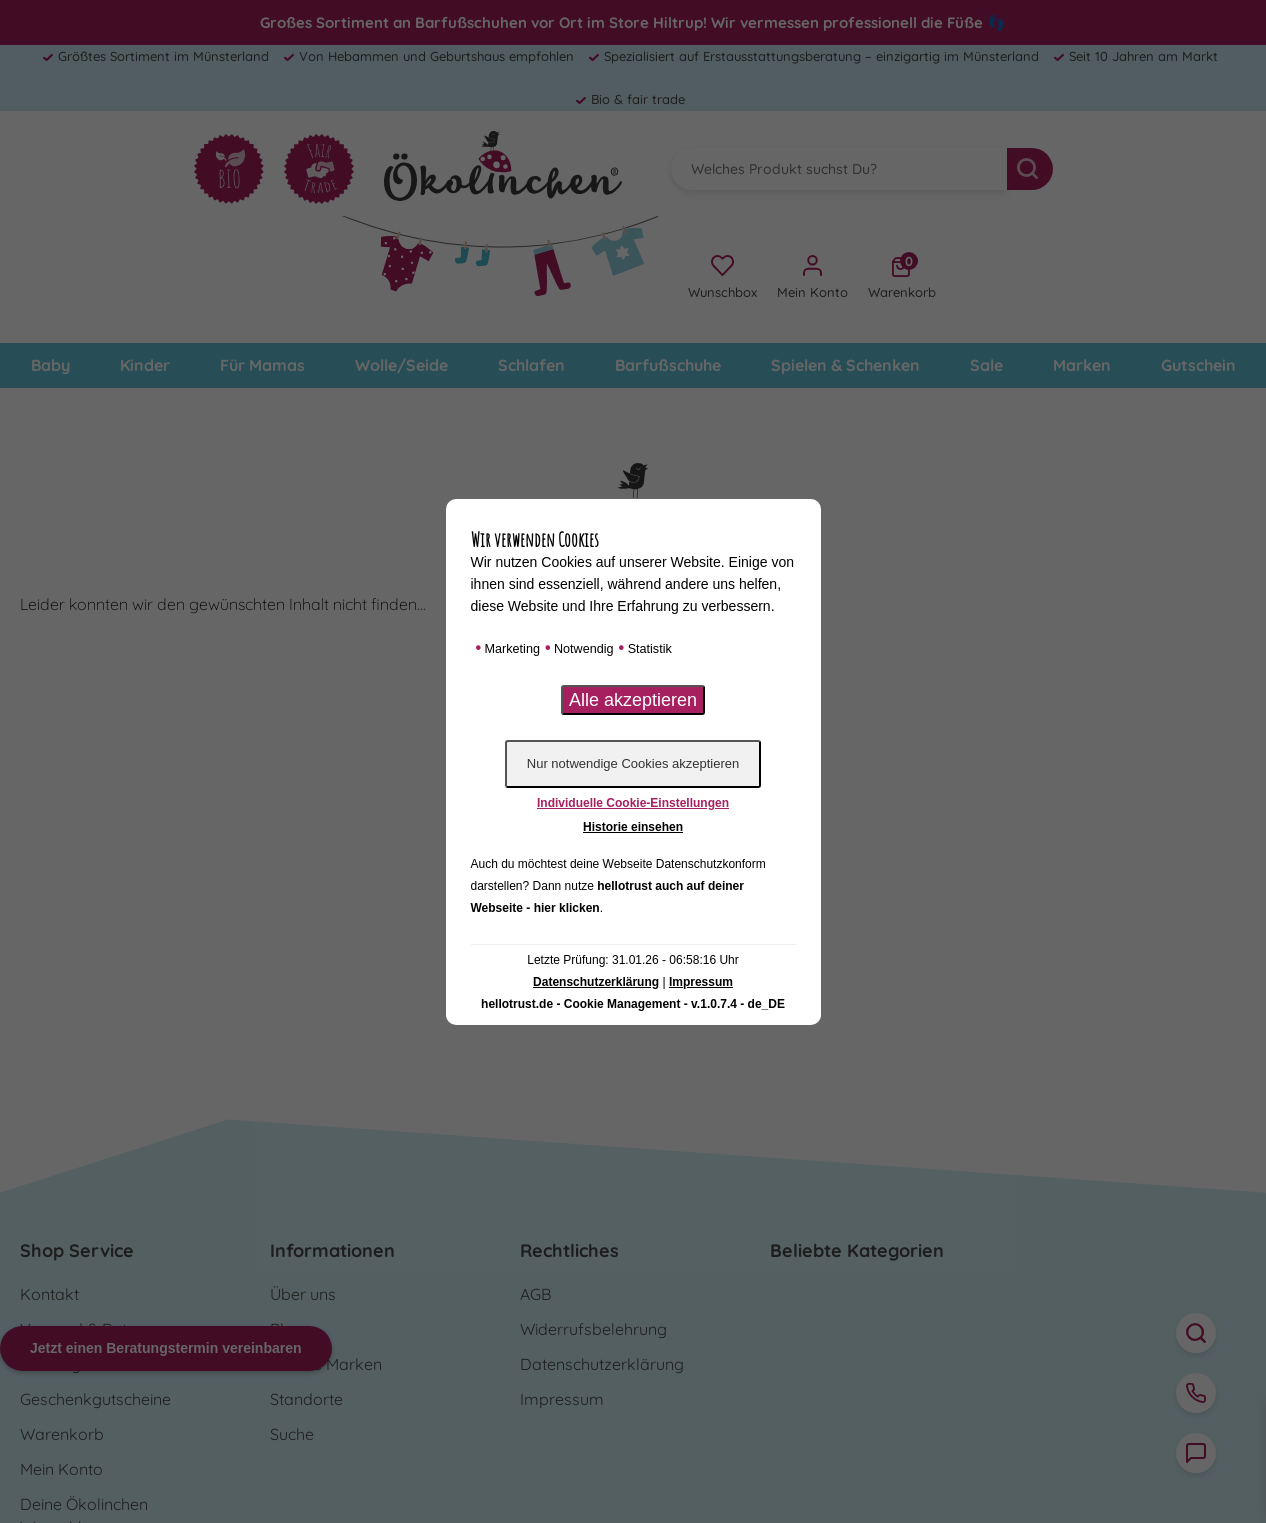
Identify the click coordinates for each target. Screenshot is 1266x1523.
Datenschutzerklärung (596, 982)
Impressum (701, 982)
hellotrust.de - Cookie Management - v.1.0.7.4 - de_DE (633, 1004)
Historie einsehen (633, 827)
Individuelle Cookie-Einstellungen (633, 803)
